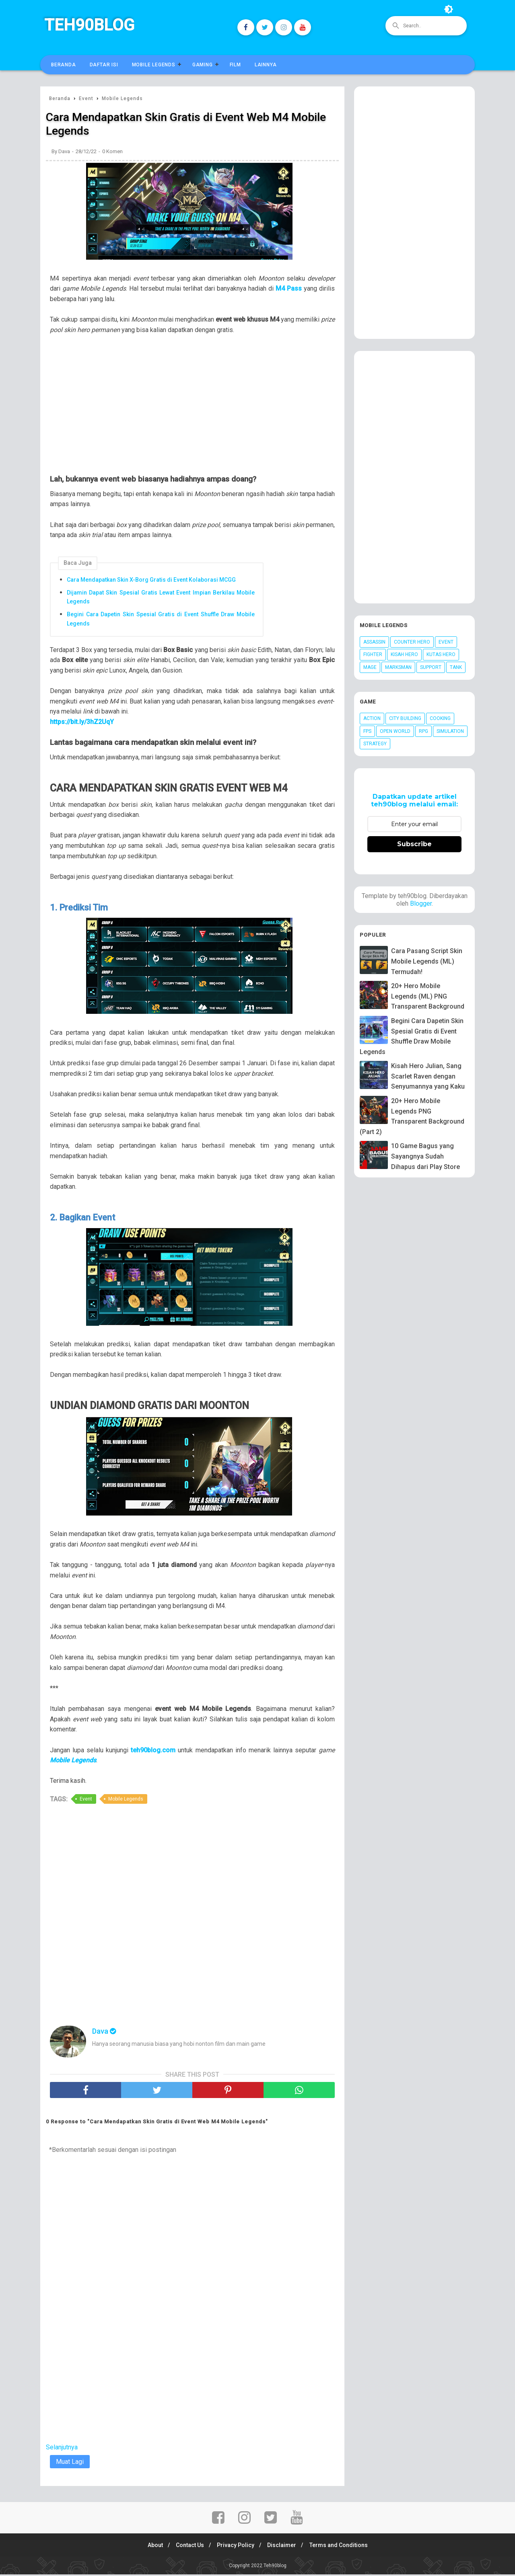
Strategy (375, 744)
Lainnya (266, 65)
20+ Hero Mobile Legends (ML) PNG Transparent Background (427, 996)
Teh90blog (89, 25)
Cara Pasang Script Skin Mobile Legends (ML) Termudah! (426, 961)
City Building (405, 718)
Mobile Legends (153, 65)
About (150, 2546)
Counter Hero (412, 642)
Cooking (440, 718)
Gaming (202, 65)
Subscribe (414, 844)
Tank (456, 667)
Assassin (374, 642)
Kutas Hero (440, 654)
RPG (423, 731)
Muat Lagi (70, 2463)
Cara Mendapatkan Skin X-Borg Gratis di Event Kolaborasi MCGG (151, 581)
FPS (367, 731)
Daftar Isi (104, 65)
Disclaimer (284, 2546)
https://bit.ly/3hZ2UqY (82, 723)
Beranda (63, 65)
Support (430, 667)
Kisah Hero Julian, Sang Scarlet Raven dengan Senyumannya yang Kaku (428, 1076)
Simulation (450, 731)
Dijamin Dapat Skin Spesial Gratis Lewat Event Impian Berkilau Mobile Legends (161, 598)
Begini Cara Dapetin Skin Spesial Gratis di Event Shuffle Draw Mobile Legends (161, 620)
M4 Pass (289, 290)
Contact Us (187, 2546)
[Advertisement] (196, 411)
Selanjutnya (62, 2449)
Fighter (372, 654)
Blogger (421, 903)
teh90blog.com (153, 1752)
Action (372, 718)
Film (235, 65)
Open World (395, 731)
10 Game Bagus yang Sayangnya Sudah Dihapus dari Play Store (425, 1156)
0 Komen (112, 153)
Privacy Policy (235, 2546)
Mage (370, 667)
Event (86, 1801)
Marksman (398, 667)
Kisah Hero (404, 654)
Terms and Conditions (343, 2546)
